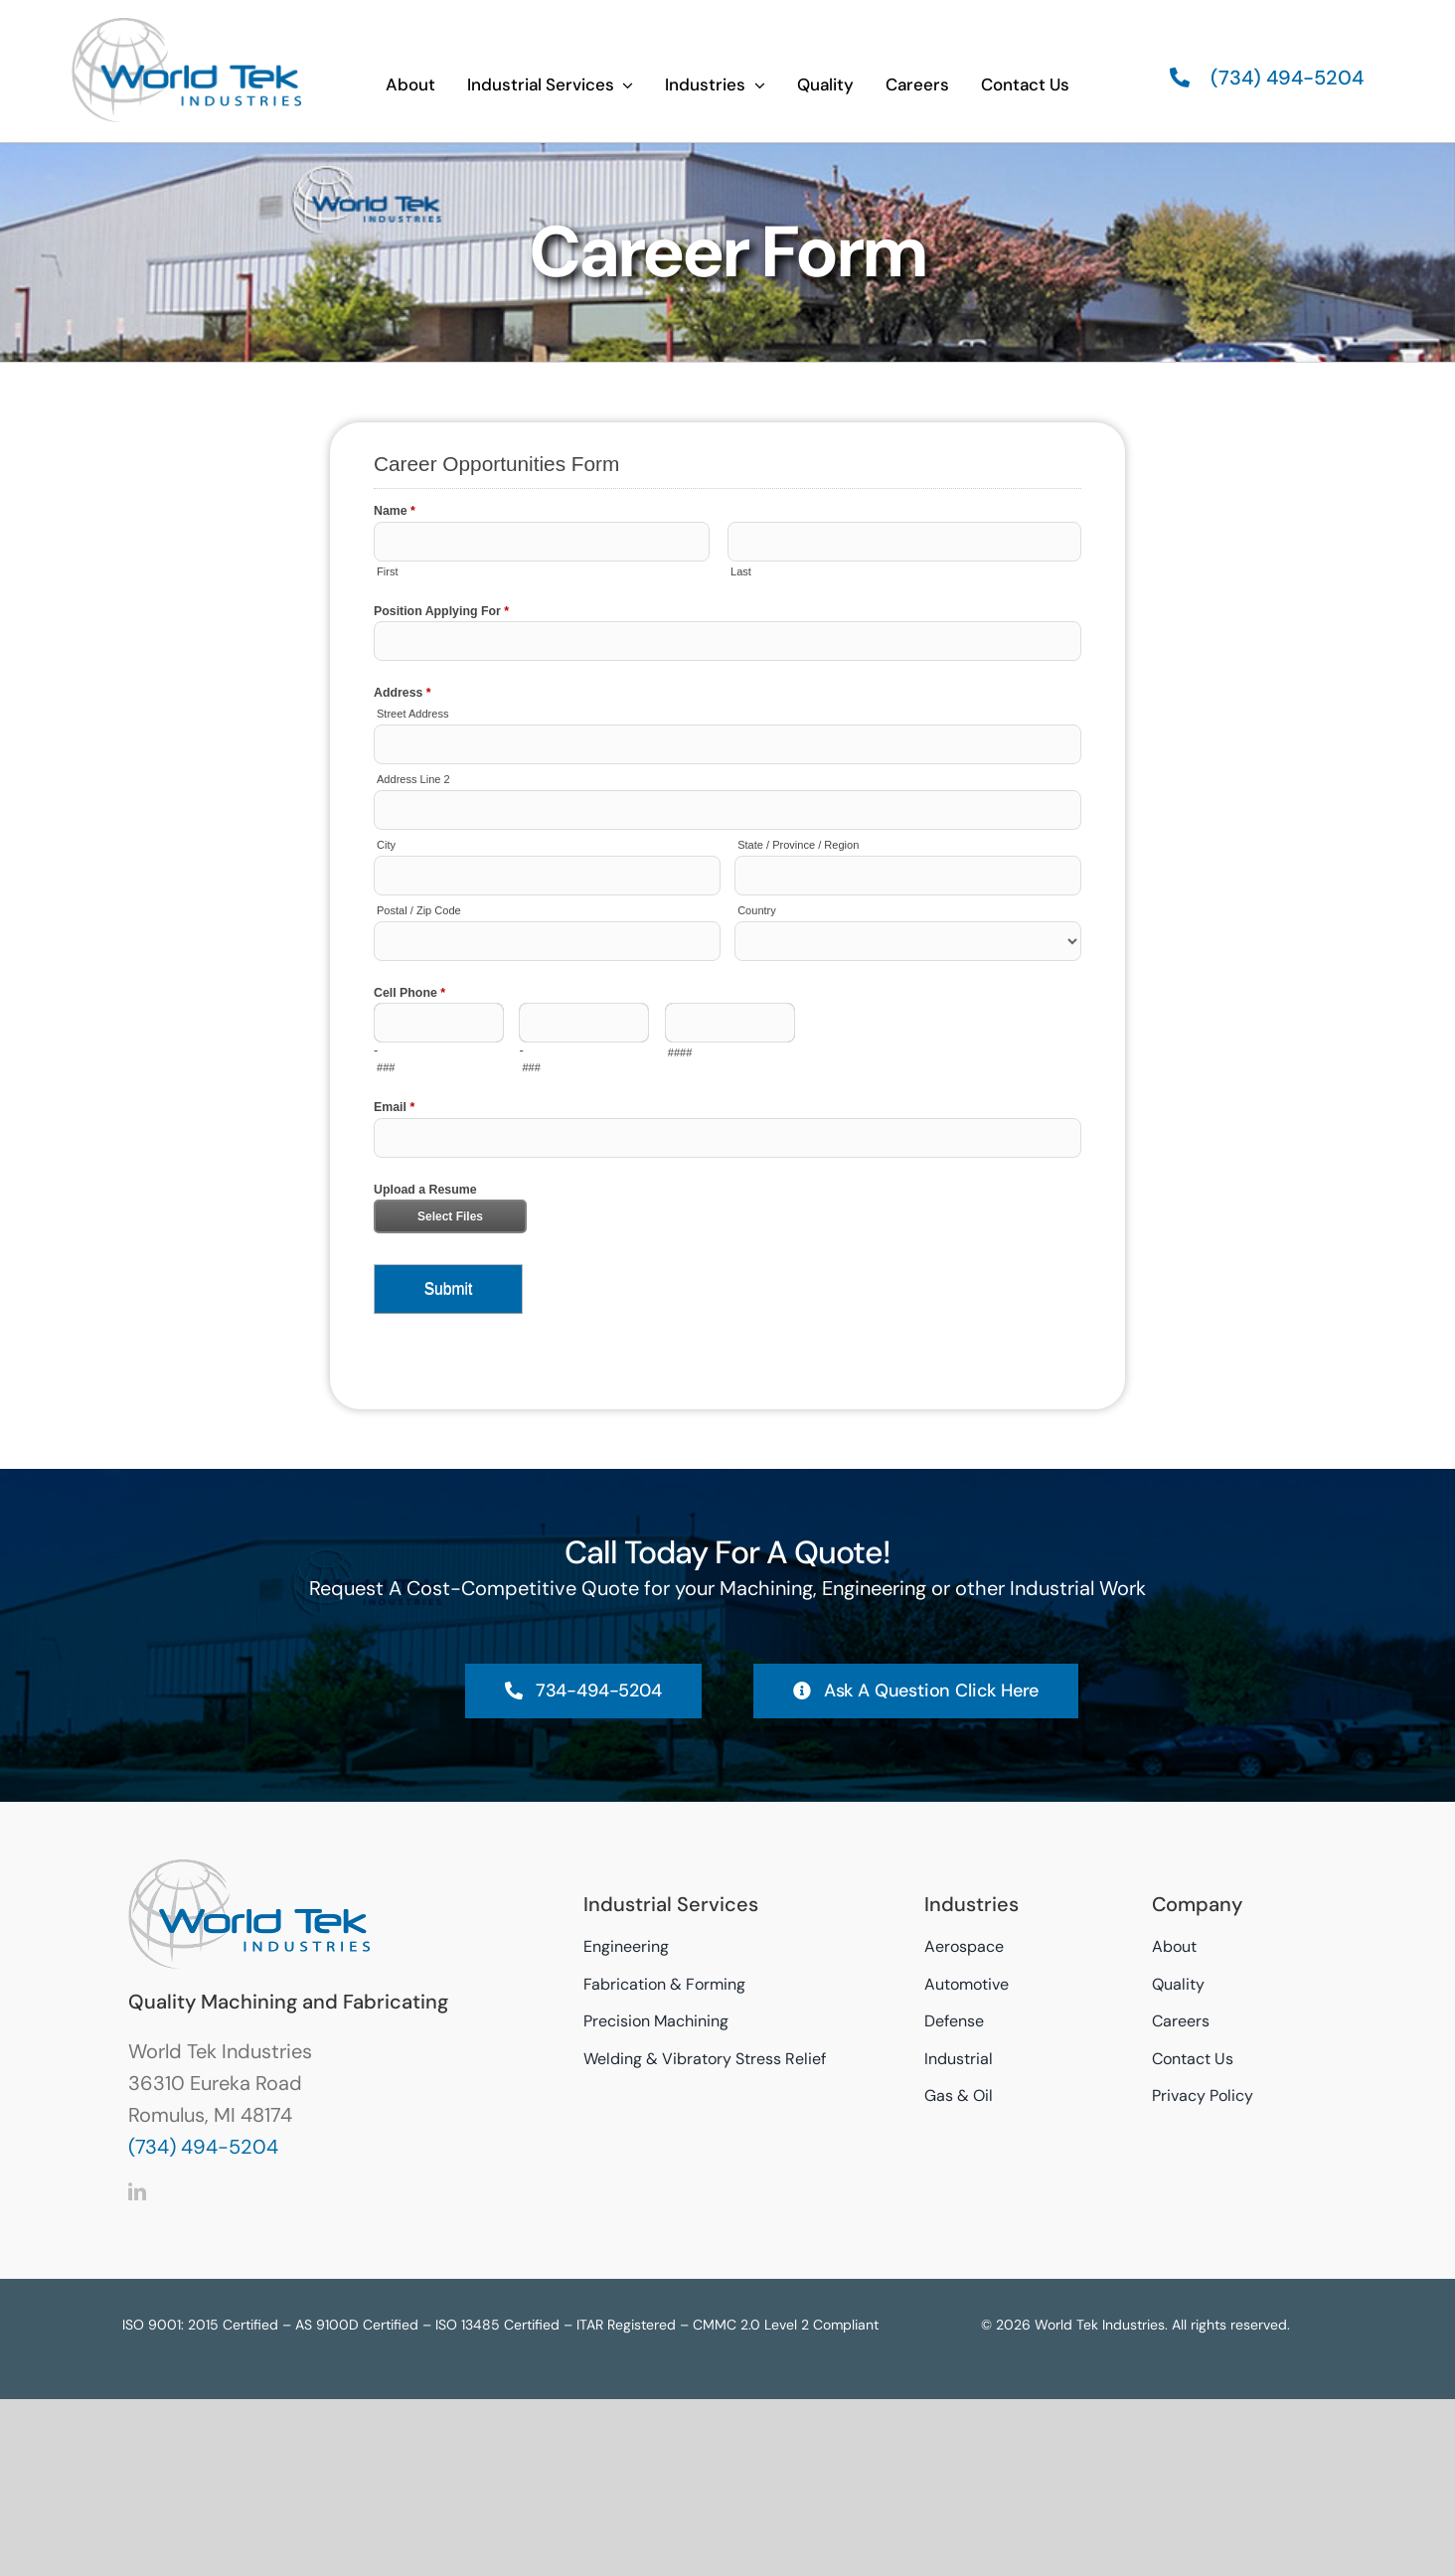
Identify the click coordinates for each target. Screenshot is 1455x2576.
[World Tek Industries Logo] (186, 25)
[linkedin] (137, 2191)
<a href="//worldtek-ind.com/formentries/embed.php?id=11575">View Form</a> (727, 915)
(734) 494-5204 (203, 2147)
